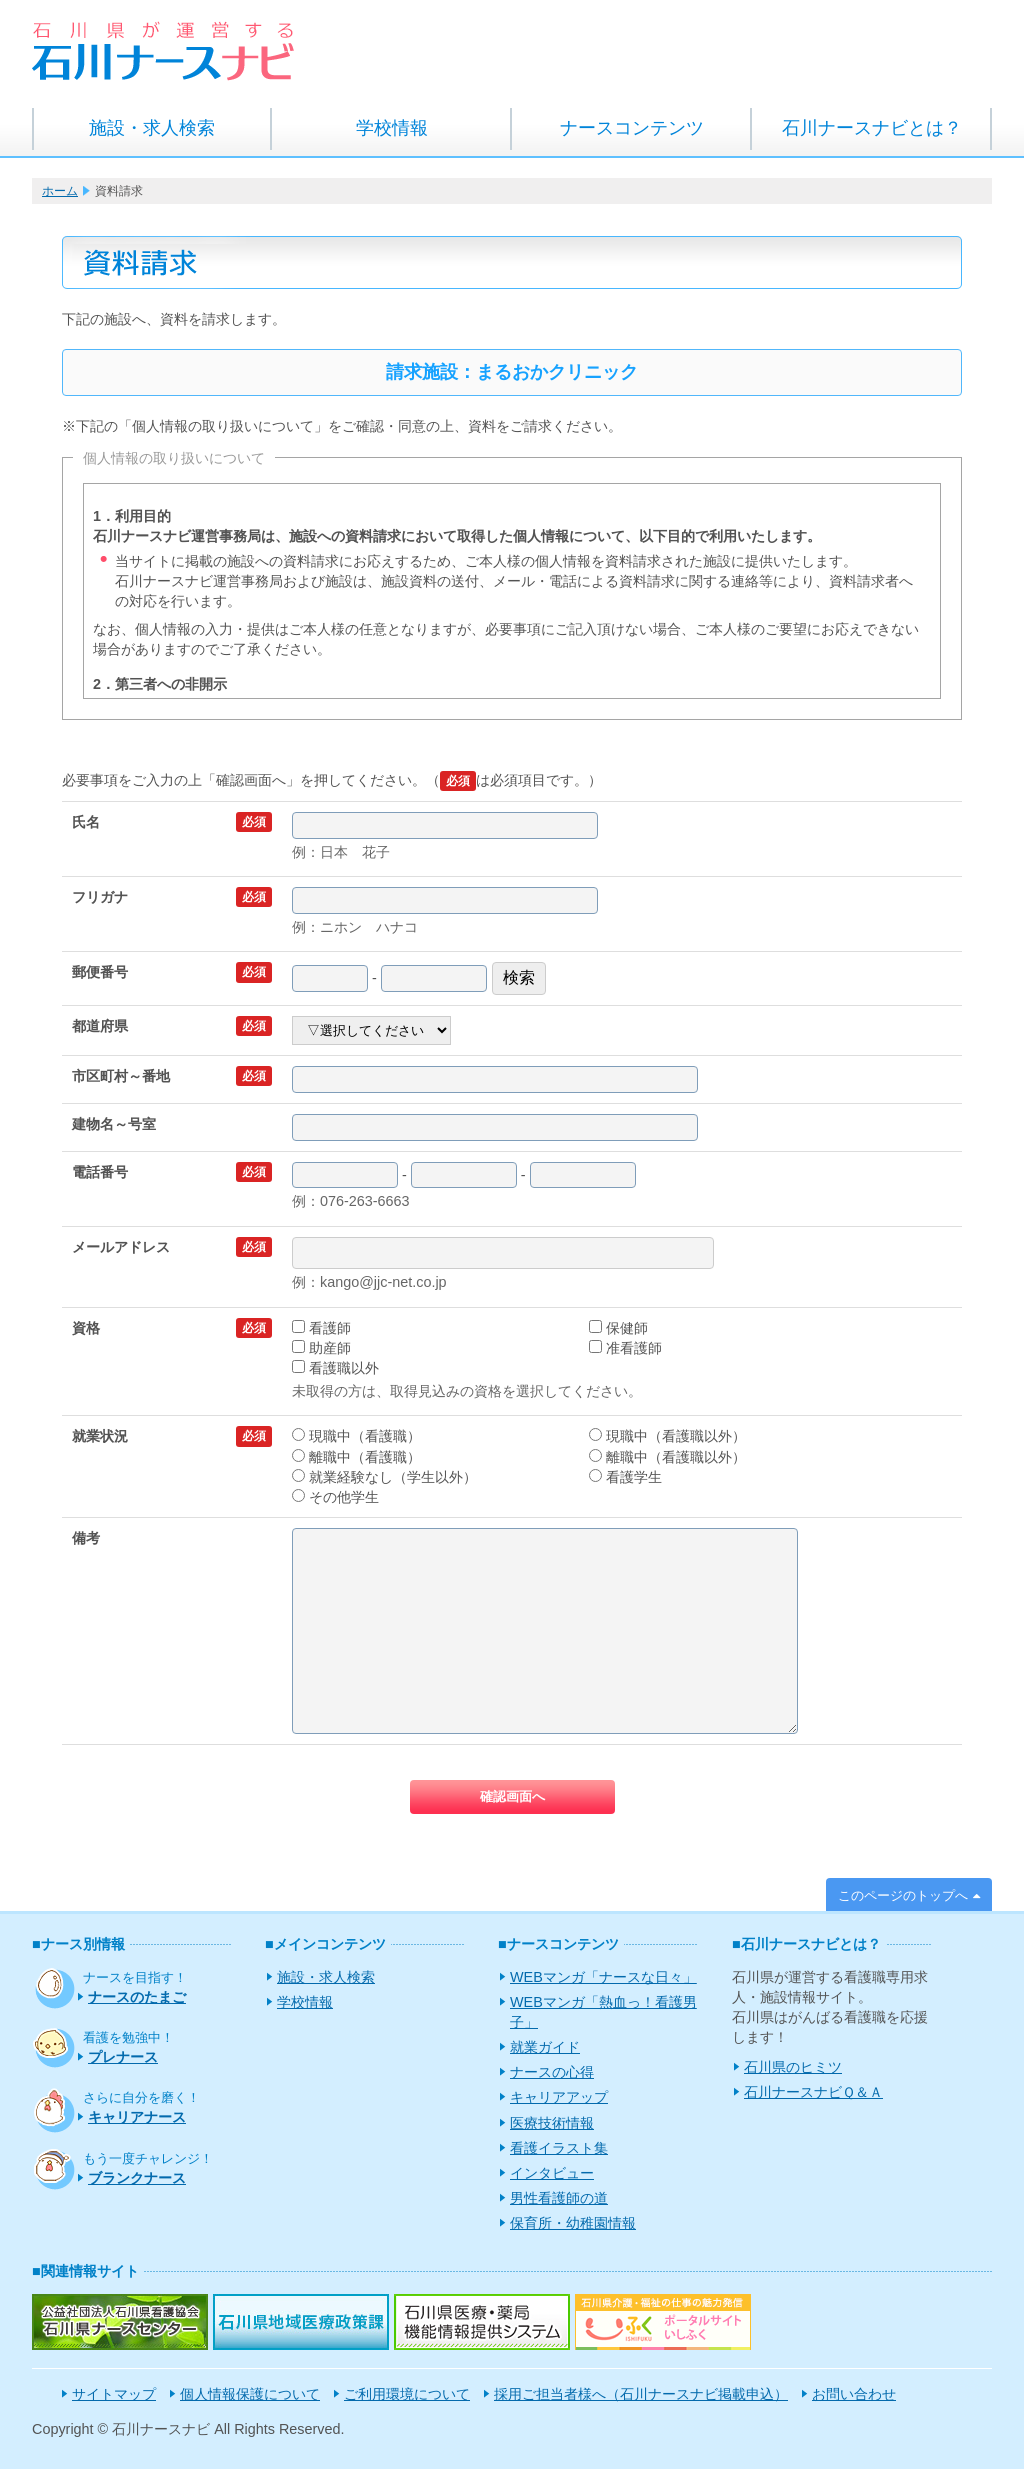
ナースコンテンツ (632, 128)
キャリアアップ (559, 2097)
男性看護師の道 (559, 2198)
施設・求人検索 (152, 128)
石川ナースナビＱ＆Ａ (813, 2092)
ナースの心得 (552, 2072)
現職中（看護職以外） (667, 1436)
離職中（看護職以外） (667, 1457)
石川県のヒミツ (793, 2067)
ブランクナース (137, 2178)
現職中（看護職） (356, 1436)
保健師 (618, 1328)
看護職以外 (335, 1368)
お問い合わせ (854, 2394)
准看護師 (625, 1348)
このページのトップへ (903, 1895)
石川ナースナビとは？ (872, 128)
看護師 (321, 1328)
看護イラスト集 (559, 2148)
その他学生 (335, 1497)
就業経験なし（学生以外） (384, 1477)
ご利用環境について (407, 2394)
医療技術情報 (552, 2123)
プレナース (123, 2057)
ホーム (60, 191)
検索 (519, 977)
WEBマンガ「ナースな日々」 (603, 1977)
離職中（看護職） (356, 1457)
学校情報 (392, 128)
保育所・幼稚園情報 (573, 2223)
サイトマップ (114, 2394)
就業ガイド (545, 2047)
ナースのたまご (137, 1997)
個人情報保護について (250, 2394)
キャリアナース (137, 2117)
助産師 (321, 1348)
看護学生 (625, 1477)
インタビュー (552, 2173)
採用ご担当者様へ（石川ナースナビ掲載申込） (641, 2394)
